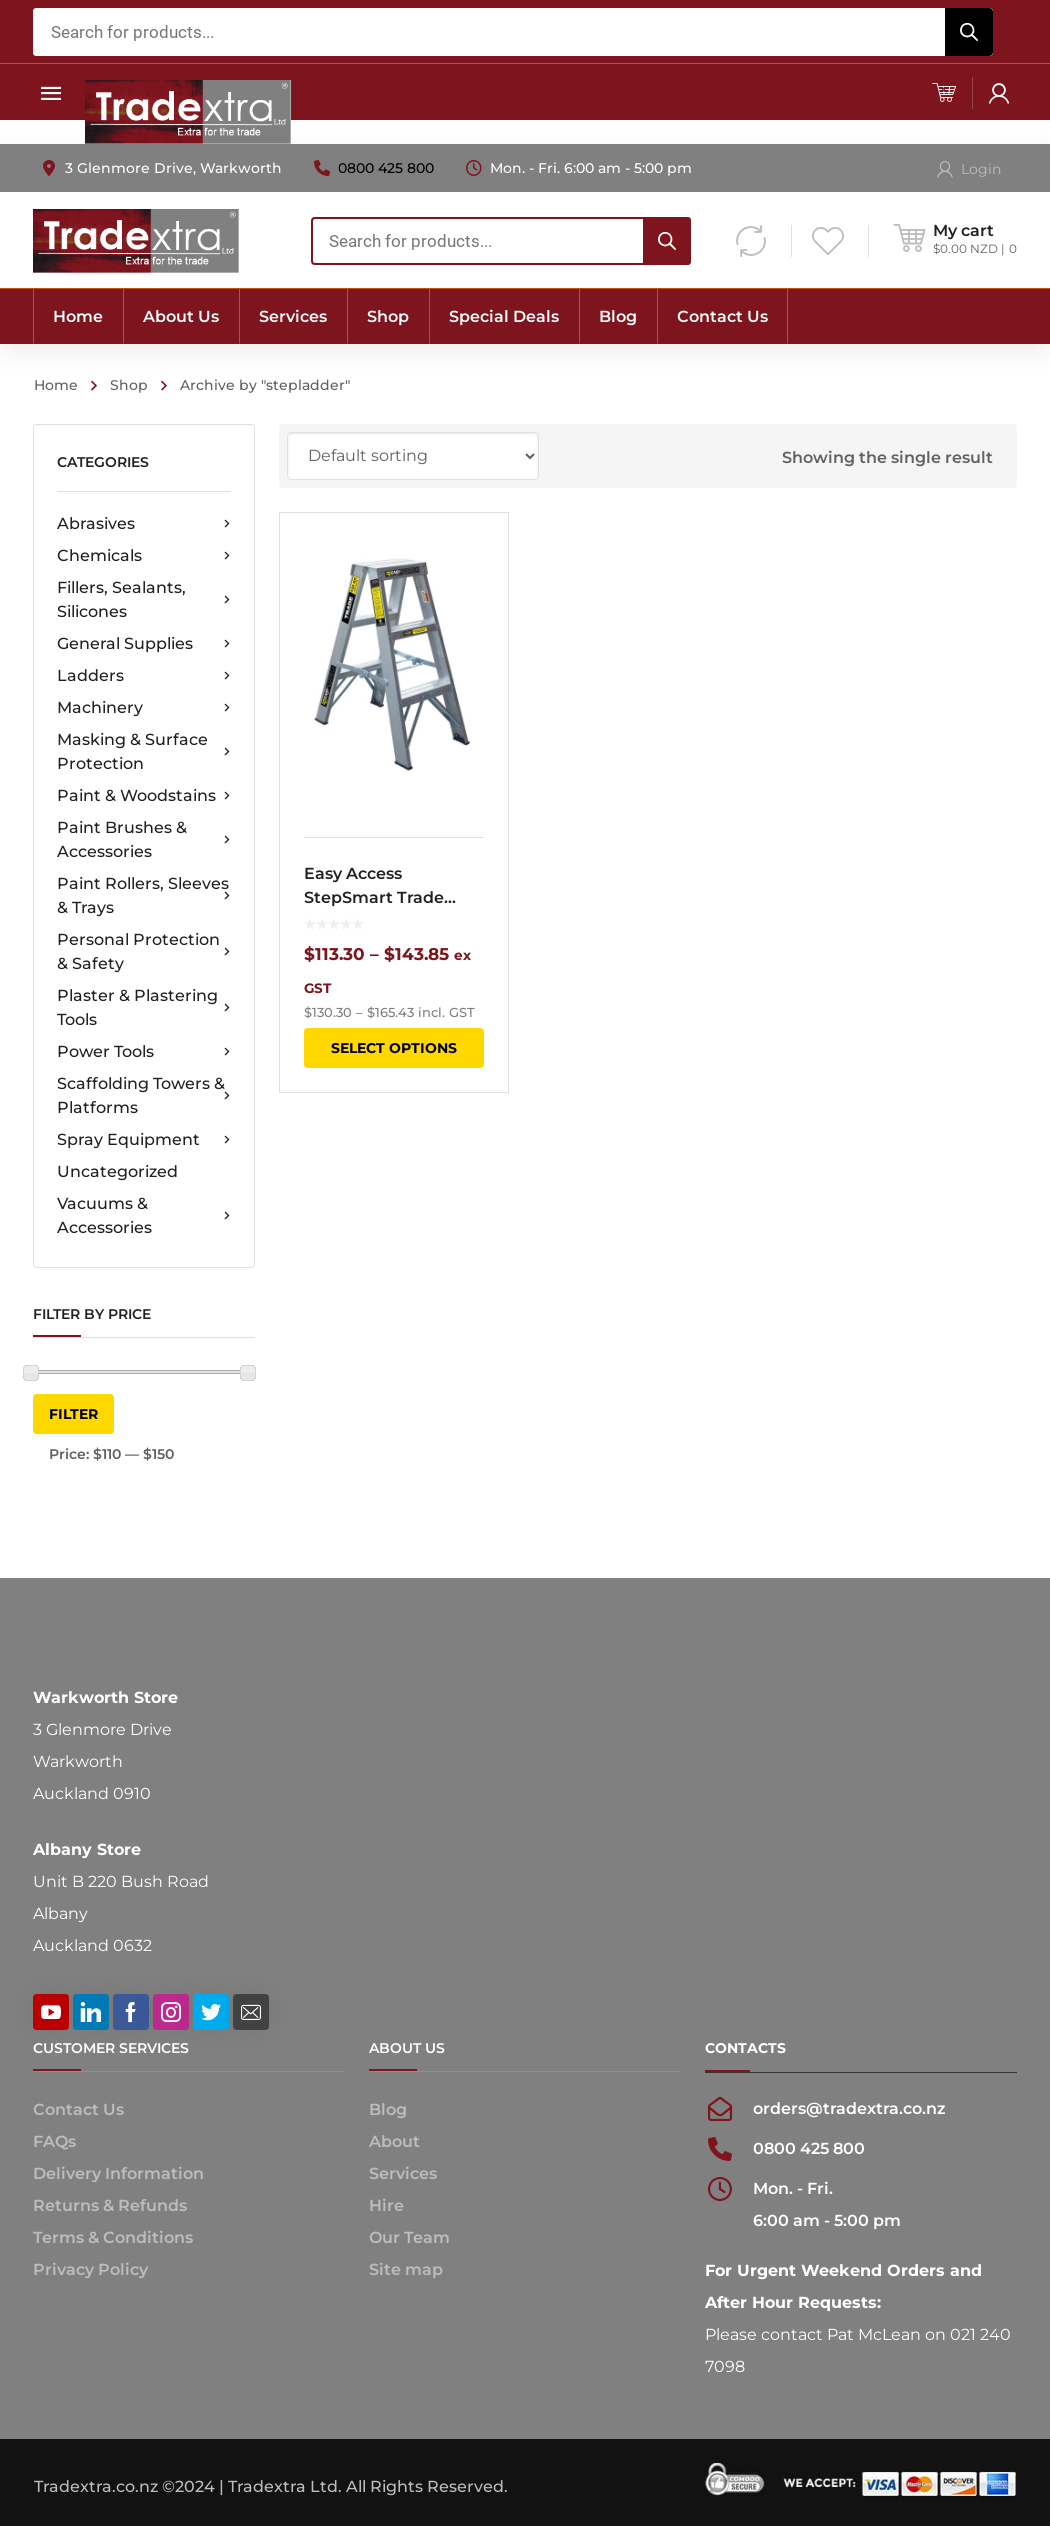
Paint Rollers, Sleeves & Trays (144, 895)
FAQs (54, 2141)
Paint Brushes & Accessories (144, 839)
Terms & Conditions (113, 2237)
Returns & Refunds (110, 2205)
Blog (388, 2109)
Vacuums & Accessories (144, 1215)
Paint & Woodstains (144, 796)
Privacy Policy (90, 2269)
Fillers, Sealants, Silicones (144, 599)
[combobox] (513, 32)
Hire (386, 2205)
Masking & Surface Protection (144, 751)
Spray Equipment (144, 1140)
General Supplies (144, 644)
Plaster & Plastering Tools (144, 1007)
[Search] (969, 32)
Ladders (144, 676)
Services (403, 2173)
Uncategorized (117, 1171)
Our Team (409, 2237)
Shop (129, 385)
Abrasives (144, 524)
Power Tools (144, 1052)
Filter (73, 1414)
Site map (406, 2269)
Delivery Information (118, 2173)
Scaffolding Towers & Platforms (144, 1095)
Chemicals (144, 556)
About (394, 2141)
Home (56, 385)
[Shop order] (413, 456)
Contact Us (78, 2109)
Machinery (144, 708)
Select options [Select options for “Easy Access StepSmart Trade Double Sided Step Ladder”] (394, 1048)
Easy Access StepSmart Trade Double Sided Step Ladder (380, 887)
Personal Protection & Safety (144, 951)
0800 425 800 (386, 168)
